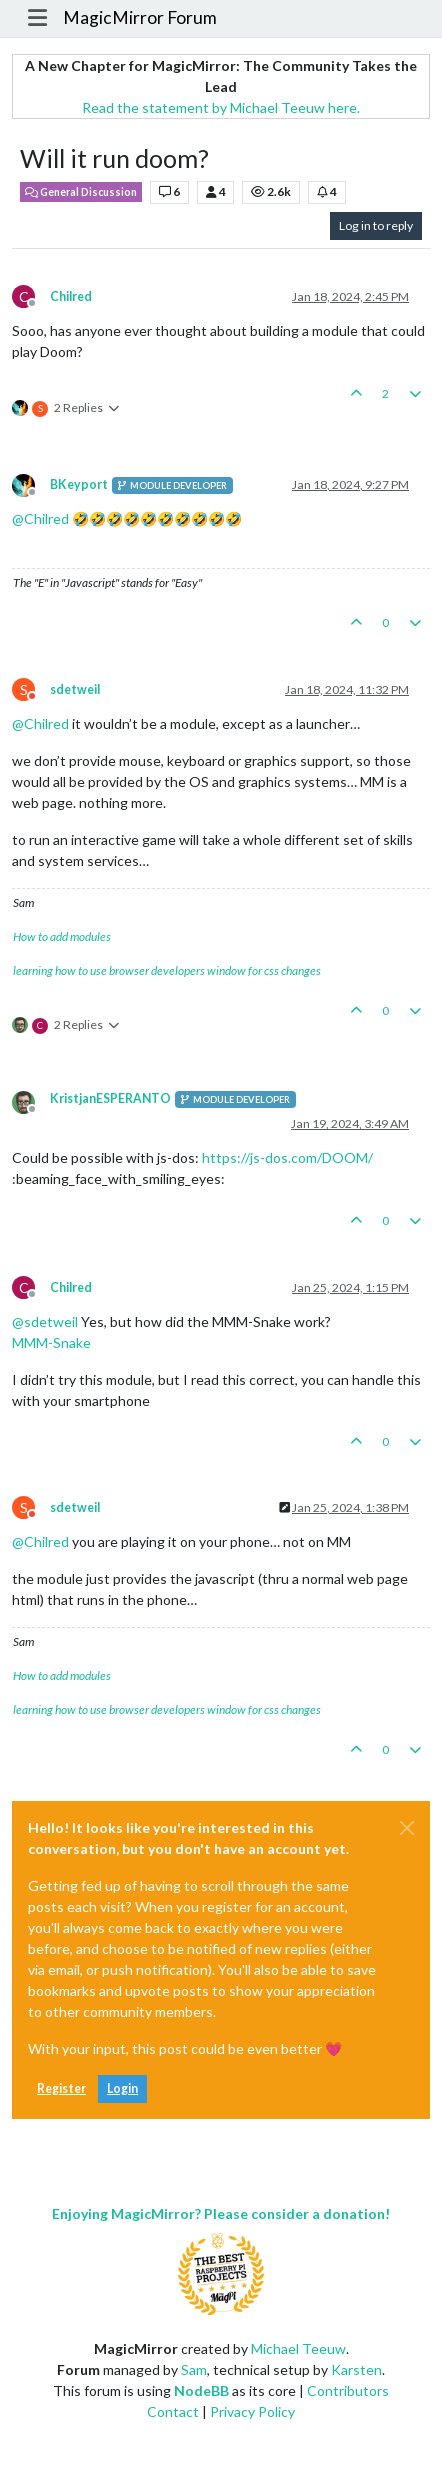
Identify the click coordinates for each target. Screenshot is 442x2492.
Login (122, 2088)
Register (61, 2088)
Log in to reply (376, 225)
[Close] (407, 1828)
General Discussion (81, 192)
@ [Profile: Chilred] (40, 518)
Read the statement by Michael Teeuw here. (221, 107)
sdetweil (75, 689)
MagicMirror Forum (140, 17)
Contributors (348, 2390)
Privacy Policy (252, 2411)
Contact (173, 2411)
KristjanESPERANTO (110, 1098)
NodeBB (201, 2390)
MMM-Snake (51, 1342)
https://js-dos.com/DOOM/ (287, 1157)
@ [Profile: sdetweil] (45, 1321)
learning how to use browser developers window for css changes (167, 970)
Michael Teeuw (298, 2348)
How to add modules (62, 936)
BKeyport (79, 484)
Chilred (71, 296)
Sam (194, 2369)
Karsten (356, 2369)
